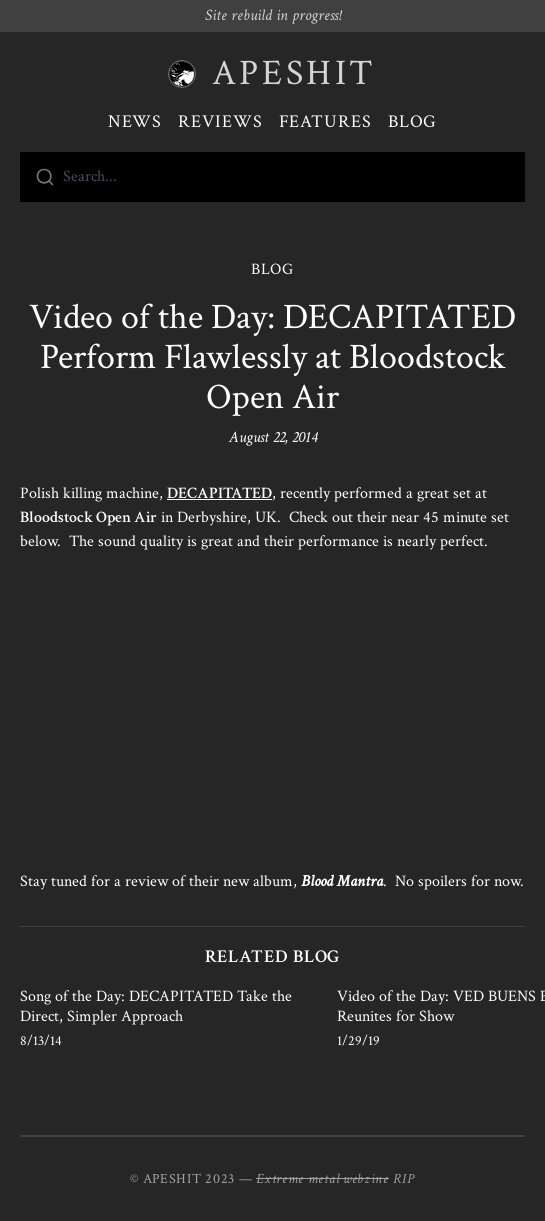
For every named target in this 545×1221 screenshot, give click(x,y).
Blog (413, 121)
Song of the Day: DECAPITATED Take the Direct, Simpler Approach (156, 1006)
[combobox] (272, 177)
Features (325, 121)
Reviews (220, 121)
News (135, 121)
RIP (404, 1179)
